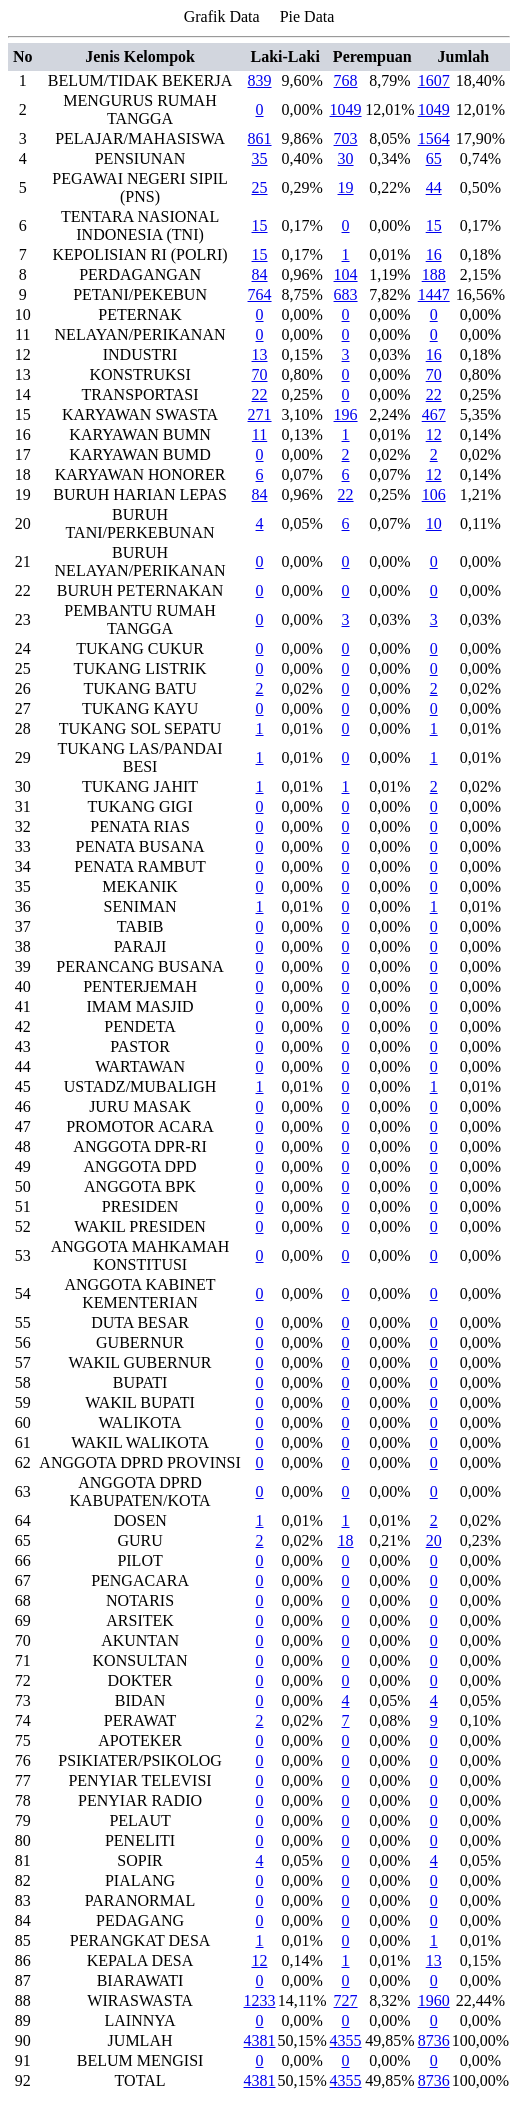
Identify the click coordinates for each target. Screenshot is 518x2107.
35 (260, 158)
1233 (260, 2000)
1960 (434, 2000)
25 (260, 187)
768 (346, 80)
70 (260, 374)
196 (346, 414)
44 (434, 187)
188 (434, 274)
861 (260, 138)
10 (434, 523)
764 (260, 294)
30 (346, 158)
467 (434, 414)
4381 (260, 2040)
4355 (346, 2040)
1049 (346, 109)
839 (260, 80)
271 (260, 414)
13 (260, 354)
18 (346, 1540)
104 (346, 274)
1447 (434, 294)
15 (260, 225)
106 (434, 494)
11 (259, 434)
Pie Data (307, 16)
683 (346, 294)
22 (260, 394)
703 (346, 138)
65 (434, 158)
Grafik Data (222, 16)
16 (434, 254)
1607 (434, 80)
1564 (434, 138)
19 (346, 187)
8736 (434, 2040)
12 (434, 434)
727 (346, 2000)
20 (434, 1540)
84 (260, 274)
